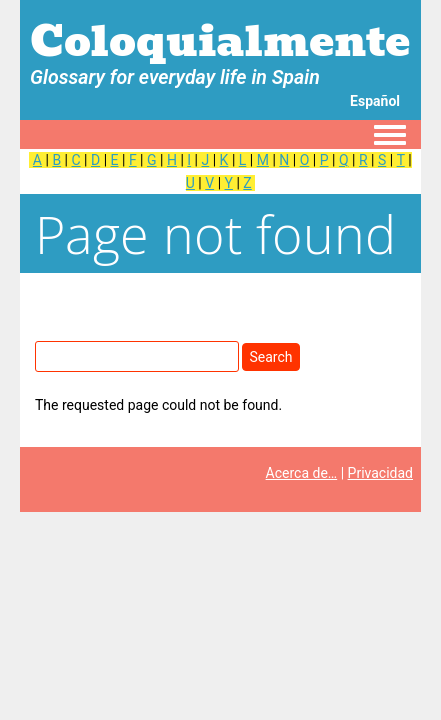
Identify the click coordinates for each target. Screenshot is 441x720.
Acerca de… (302, 473)
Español (375, 101)
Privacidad (380, 473)
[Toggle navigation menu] (390, 136)
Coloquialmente (220, 41)
